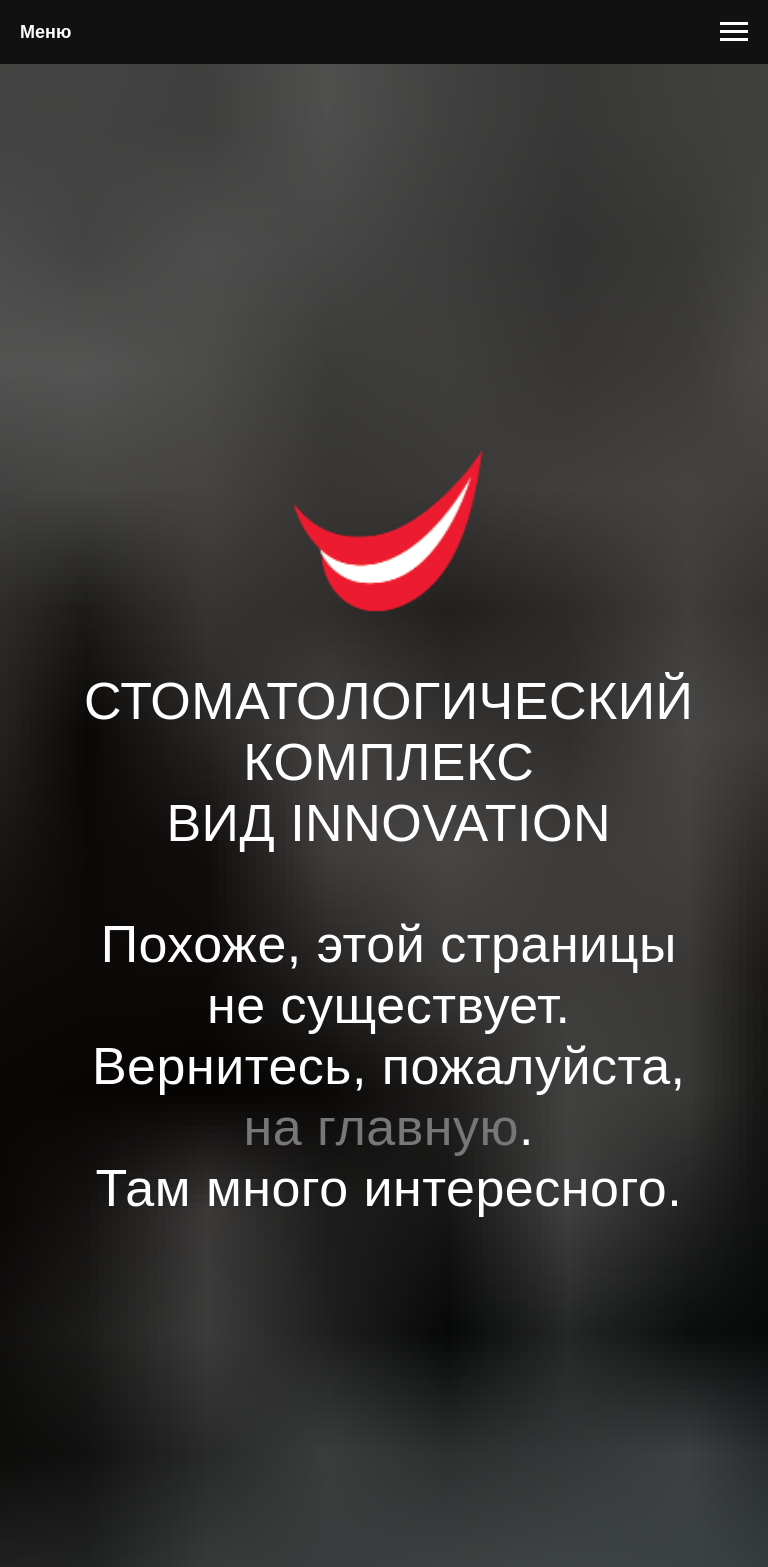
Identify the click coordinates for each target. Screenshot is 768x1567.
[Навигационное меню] (734, 32)
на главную (382, 1127)
